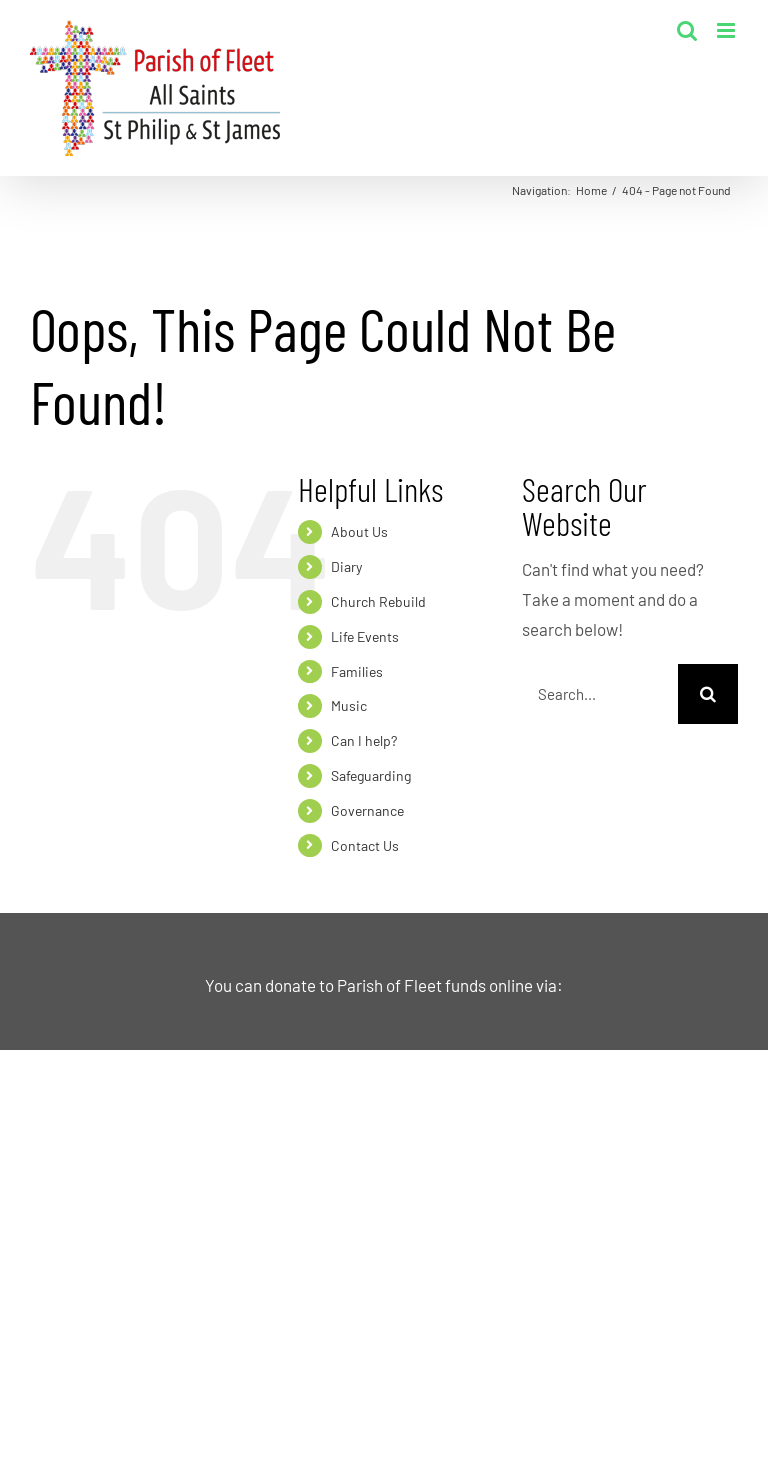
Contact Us (365, 845)
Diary (346, 566)
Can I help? (364, 740)
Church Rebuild (378, 601)
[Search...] (600, 694)
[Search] (708, 694)
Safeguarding (371, 775)
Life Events (365, 636)
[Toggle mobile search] (687, 30)
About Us (359, 531)
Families (357, 671)
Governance (367, 810)
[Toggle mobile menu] (727, 30)
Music (349, 705)
